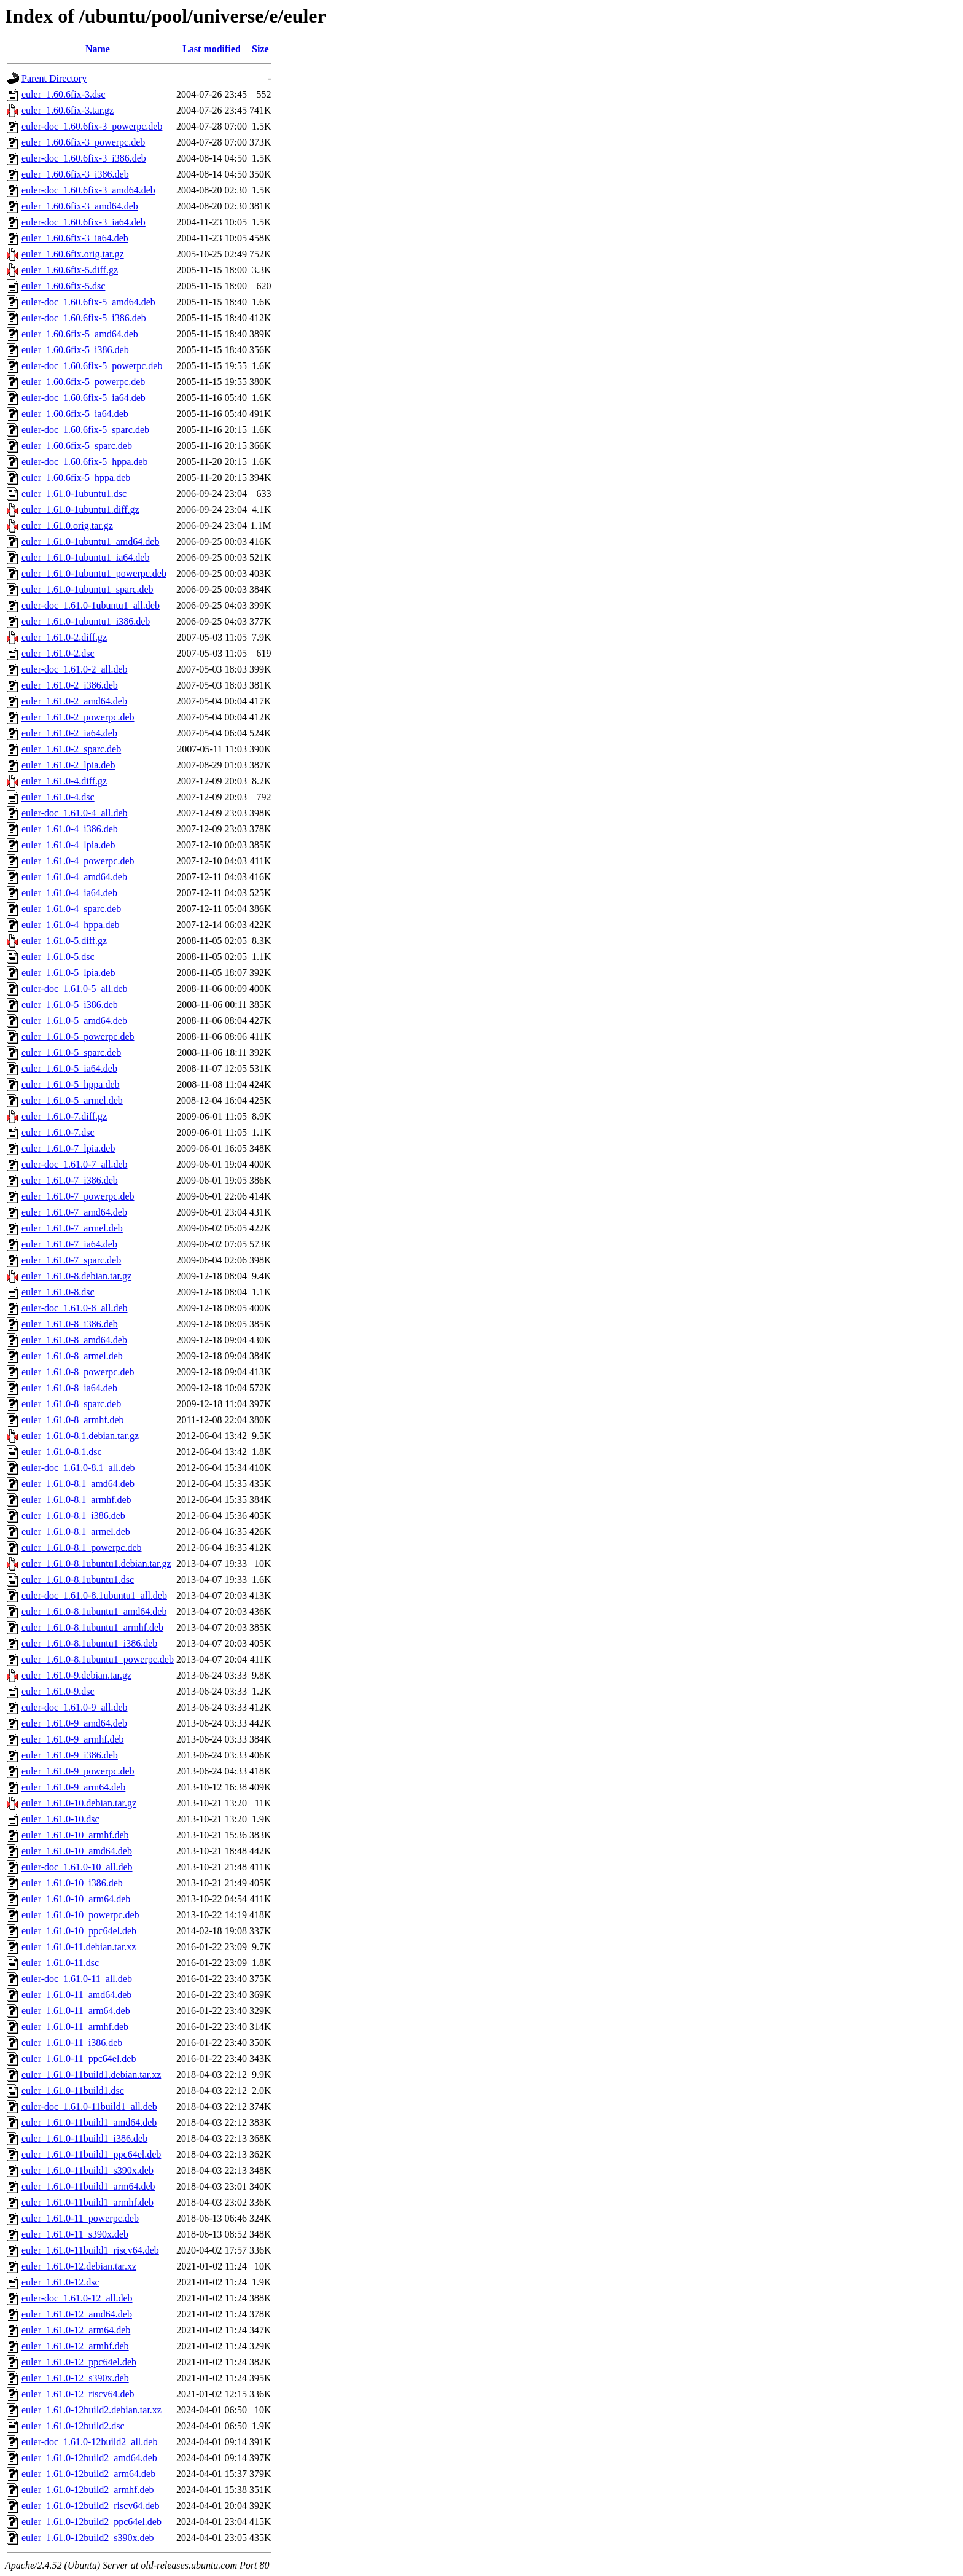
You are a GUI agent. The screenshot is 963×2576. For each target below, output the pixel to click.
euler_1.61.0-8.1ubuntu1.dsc (77, 1579)
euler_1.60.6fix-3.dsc (63, 94)
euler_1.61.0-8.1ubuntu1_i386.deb (89, 1643)
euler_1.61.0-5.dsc (58, 956)
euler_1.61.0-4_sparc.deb (71, 909)
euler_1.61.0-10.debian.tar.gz (78, 1803)
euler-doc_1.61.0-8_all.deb (74, 1308)
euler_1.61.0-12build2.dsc (73, 2426)
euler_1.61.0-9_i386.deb (69, 1755)
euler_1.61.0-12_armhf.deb (75, 2346)
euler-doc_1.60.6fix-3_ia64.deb (83, 222)
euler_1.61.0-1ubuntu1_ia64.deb (85, 557)
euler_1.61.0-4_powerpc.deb (78, 861)
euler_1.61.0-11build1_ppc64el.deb (91, 2154)
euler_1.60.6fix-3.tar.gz (67, 110)
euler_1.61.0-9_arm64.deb (73, 1787)
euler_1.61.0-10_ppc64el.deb (78, 1931)
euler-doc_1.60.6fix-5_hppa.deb (84, 461)
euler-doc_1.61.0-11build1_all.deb (89, 2106)
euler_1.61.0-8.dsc (58, 1292)
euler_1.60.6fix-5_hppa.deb (75, 477)
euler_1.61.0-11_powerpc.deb (80, 2218)
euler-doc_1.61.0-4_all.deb (74, 813)
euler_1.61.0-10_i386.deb (72, 1883)
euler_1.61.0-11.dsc (60, 1962)
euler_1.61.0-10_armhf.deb (75, 1835)
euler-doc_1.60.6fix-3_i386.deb (83, 158)
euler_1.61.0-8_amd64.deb (74, 1340)
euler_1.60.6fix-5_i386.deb (75, 350)
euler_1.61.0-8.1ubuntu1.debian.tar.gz (96, 1563)
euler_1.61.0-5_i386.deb (69, 1004)
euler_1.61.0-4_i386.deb (69, 829)
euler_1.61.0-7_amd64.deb (74, 1212)
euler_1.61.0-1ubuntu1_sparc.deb (87, 589)
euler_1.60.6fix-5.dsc (63, 286)
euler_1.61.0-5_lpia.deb (68, 972)
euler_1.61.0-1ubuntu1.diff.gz (80, 509)
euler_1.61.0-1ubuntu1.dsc (74, 493)
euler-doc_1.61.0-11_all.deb (76, 1978)
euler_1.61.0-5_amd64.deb (74, 1020)
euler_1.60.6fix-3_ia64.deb (74, 238)
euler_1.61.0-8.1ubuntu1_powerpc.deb (97, 1659)
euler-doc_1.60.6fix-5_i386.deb (83, 318)
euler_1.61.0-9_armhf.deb (72, 1739)
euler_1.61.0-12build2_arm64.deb (88, 2474)
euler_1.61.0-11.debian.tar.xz (78, 1947)
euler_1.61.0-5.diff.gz (64, 940)
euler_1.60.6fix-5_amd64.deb (79, 334)
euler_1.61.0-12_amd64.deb (76, 2314)
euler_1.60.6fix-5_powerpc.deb (83, 382)
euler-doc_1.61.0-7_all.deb (74, 1164)
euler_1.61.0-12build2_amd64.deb (89, 2458)
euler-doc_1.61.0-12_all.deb (77, 2298)
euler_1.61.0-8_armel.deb (72, 1356)
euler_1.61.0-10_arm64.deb (75, 1899)
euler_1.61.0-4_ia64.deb (69, 893)
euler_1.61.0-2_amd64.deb (74, 701)
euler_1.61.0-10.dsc (60, 1819)
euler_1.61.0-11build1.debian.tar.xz (91, 2074)
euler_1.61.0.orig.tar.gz (67, 525)
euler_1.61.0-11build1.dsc (72, 2090)
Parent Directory (54, 78)
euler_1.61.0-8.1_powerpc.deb (81, 1547)
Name (97, 49)
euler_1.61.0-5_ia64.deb (69, 1068)
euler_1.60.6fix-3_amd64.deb (79, 206)
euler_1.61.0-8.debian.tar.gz (76, 1276)
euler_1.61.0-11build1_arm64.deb (88, 2186)
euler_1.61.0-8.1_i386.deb (73, 1515)
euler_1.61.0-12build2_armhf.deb (87, 2489)
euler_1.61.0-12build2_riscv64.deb (90, 2505)
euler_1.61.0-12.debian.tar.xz (78, 2266)
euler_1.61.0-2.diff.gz (64, 637)
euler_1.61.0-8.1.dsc (61, 1451)
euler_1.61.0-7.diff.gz (64, 1116)
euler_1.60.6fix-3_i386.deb (75, 174)
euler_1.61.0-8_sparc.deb (71, 1404)
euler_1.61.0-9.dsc (58, 1691)
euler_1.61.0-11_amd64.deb (76, 1994)
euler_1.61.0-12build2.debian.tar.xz (91, 2410)
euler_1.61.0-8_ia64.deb (69, 1388)
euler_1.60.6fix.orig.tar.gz (72, 254)
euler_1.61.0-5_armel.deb (72, 1100)
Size (260, 49)
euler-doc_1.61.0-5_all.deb (74, 988)
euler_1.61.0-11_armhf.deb (74, 2026)
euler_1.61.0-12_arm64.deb (75, 2330)
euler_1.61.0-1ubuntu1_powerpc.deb (93, 573)
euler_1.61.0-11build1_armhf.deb (87, 2202)
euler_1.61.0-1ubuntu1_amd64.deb (90, 541)
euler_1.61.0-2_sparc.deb (71, 749)
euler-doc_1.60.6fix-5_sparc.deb (85, 429)
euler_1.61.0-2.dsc (58, 653)
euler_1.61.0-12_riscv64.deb (78, 2394)
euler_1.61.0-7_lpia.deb (68, 1148)
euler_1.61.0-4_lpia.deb (68, 845)
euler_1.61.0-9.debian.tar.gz (76, 1675)
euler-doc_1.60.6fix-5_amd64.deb (88, 302)
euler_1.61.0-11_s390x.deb (74, 2234)
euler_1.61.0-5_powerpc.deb (78, 1036)
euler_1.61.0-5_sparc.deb (71, 1052)
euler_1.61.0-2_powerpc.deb (78, 717)
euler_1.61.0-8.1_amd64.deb (78, 1483)
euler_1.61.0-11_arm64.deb (75, 2010)
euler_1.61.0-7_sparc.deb (71, 1260)
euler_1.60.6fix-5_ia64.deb (74, 413)
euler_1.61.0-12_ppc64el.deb (78, 2362)
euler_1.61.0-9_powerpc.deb (78, 1771)
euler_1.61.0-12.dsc (60, 2282)
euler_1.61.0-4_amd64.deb (74, 877)
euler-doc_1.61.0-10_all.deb (77, 1867)
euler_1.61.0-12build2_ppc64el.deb (91, 2521)
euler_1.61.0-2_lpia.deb (68, 765)
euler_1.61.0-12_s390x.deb (75, 2378)
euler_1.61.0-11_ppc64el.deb (78, 2058)
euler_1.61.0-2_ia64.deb (69, 733)
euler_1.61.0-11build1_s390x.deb (87, 2170)
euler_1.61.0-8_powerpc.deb (78, 1372)
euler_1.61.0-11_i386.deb (71, 2042)
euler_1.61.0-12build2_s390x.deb (87, 2537)
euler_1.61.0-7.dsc (58, 1132)
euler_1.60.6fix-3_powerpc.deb (83, 142)
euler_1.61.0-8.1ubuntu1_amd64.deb (93, 1611)
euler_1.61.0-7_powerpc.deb (78, 1196)
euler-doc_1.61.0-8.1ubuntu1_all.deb (94, 1595)
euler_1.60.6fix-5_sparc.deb (76, 445)
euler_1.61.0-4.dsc (58, 797)
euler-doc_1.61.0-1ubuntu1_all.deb (90, 605)
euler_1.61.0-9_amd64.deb (74, 1723)
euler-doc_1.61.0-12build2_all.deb (89, 2442)
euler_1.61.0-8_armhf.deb (72, 1420)
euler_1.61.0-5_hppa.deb (70, 1084)
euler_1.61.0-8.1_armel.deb (75, 1531)
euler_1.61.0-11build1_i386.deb (84, 2138)
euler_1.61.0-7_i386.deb (69, 1180)
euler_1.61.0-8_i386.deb (69, 1324)
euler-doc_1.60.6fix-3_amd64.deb (88, 190)
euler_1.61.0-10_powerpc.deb (80, 1915)
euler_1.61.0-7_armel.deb (72, 1228)
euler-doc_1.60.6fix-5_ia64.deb (83, 397)
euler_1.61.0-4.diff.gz (64, 781)
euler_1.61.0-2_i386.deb (69, 685)
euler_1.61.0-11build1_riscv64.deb (90, 2250)
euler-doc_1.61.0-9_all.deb (74, 1707)
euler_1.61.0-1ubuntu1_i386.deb (85, 621)
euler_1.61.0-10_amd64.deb (76, 1851)
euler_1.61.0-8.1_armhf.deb (76, 1499)
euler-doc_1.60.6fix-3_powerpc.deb (91, 126)
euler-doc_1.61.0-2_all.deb (74, 669)
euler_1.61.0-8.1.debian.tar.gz (80, 1435)
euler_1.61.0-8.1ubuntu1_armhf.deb (92, 1627)
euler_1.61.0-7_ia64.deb (69, 1244)
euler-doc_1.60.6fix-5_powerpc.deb (91, 366)
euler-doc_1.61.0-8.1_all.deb (78, 1467)
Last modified (211, 49)
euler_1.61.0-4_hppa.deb (70, 924)
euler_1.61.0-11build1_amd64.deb (89, 2122)
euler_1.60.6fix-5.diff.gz (69, 270)
